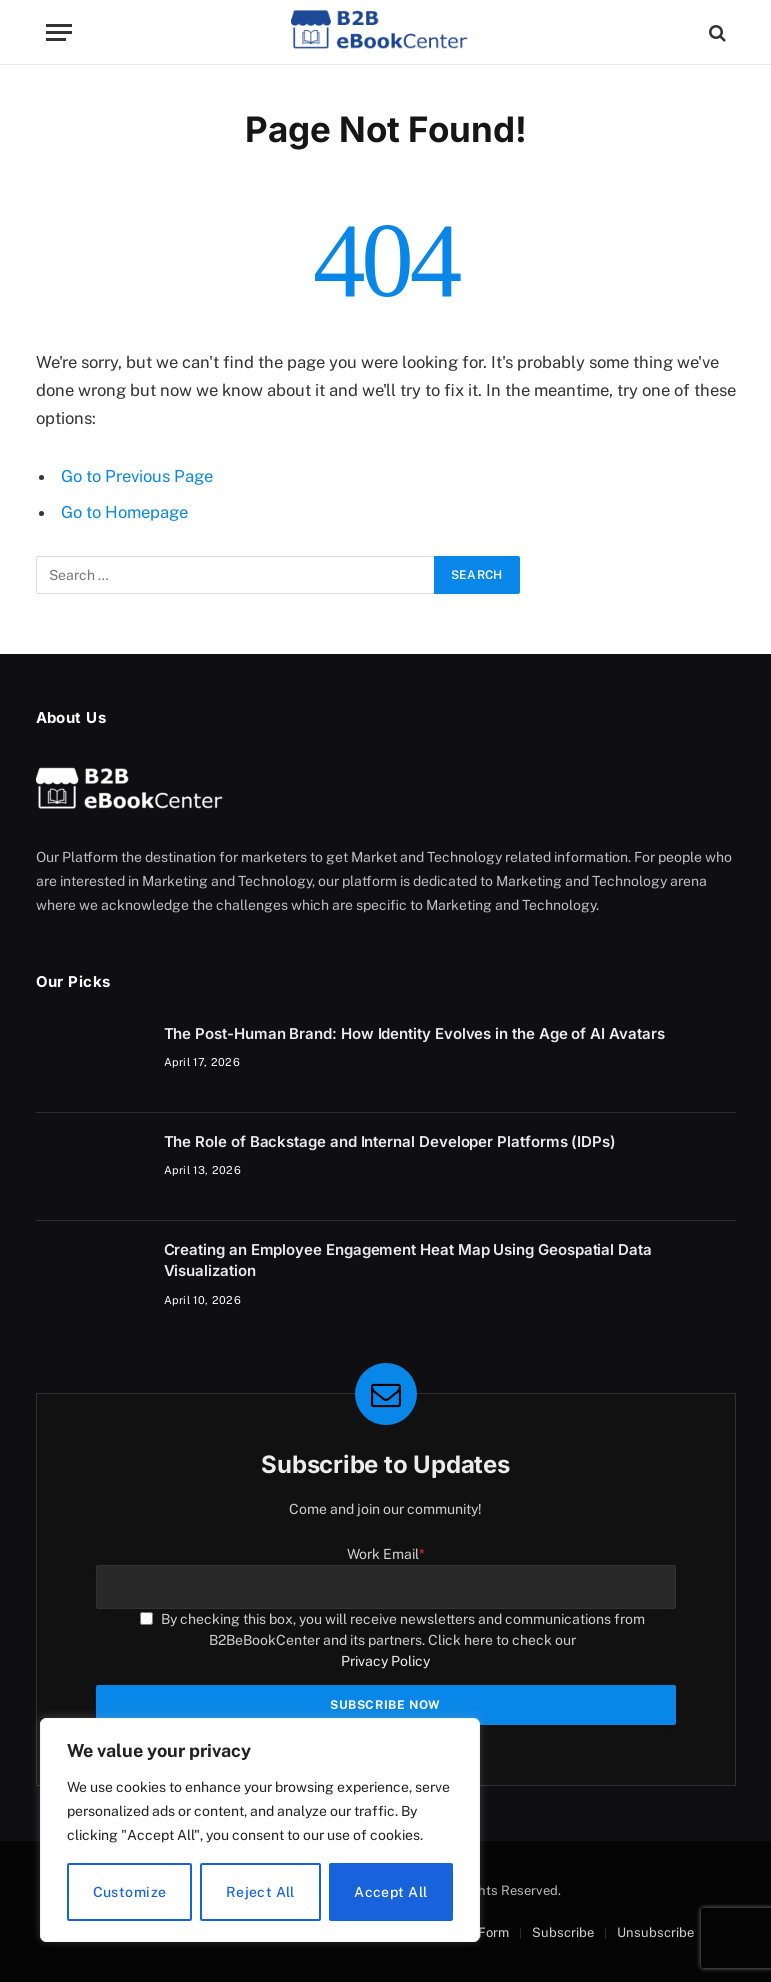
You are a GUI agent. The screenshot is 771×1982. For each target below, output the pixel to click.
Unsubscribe (655, 1932)
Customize (130, 1892)
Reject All (260, 1892)
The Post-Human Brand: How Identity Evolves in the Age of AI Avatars (414, 1033)
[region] (260, 1830)
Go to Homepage (124, 512)
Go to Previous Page (137, 476)
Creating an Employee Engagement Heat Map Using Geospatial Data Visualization (408, 1260)
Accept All (390, 1892)
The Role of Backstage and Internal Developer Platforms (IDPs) (390, 1141)
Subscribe (563, 1932)
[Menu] (59, 32)
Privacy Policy (385, 1661)
